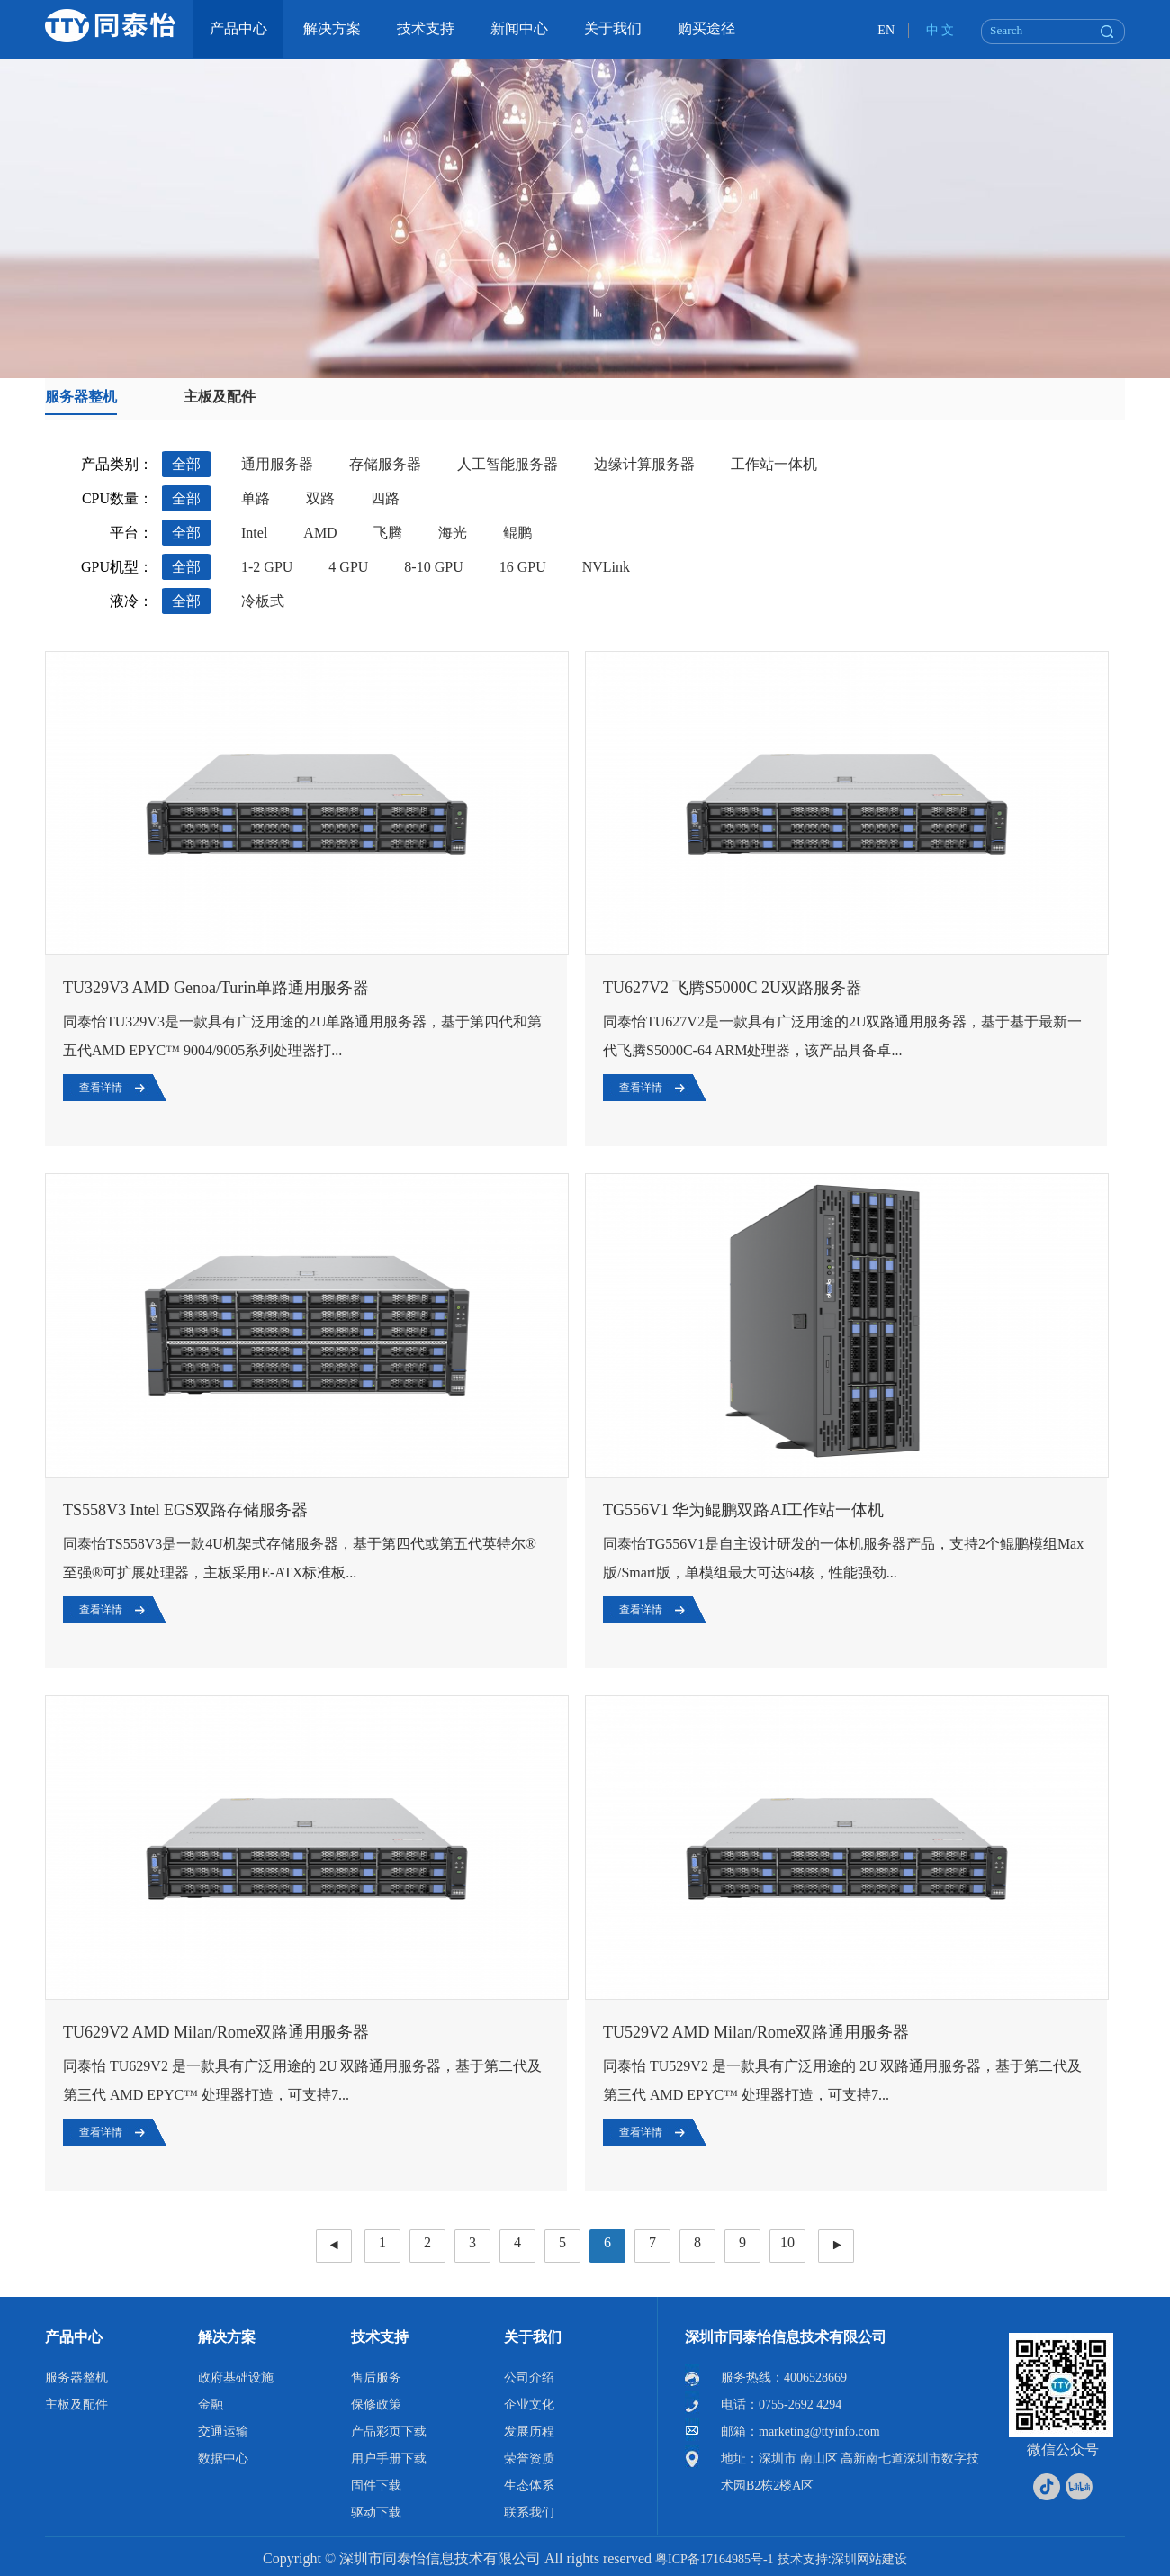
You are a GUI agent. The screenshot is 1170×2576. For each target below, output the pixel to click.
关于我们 (533, 2337)
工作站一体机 (774, 464)
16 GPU (523, 566)
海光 (452, 532)
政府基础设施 (236, 2377)
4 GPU (348, 566)
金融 (210, 2404)
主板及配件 (220, 396)
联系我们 (529, 2512)
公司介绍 (529, 2377)
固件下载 (376, 2485)
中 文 (940, 30)
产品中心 (74, 2337)
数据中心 (223, 2458)
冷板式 (262, 601)
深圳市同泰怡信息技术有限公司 (785, 2337)
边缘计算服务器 (644, 464)
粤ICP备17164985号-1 (714, 2559)
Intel (254, 532)
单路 (255, 498)
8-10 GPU (433, 566)
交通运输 (223, 2431)
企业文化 (529, 2404)
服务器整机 (81, 396)
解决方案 (227, 2337)
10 (787, 2242)
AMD (320, 532)
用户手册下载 (389, 2458)
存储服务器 (385, 464)
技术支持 (380, 2337)
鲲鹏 (517, 532)
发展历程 (529, 2431)
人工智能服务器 (507, 464)
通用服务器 (277, 464)
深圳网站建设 (869, 2559)
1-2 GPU (266, 566)
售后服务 (376, 2377)
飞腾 (388, 532)
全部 (186, 464)
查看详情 (100, 1087)
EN (886, 30)
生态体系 (529, 2485)
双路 (320, 498)
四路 (385, 498)
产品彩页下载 (389, 2431)
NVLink (606, 566)
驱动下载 (376, 2512)
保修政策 (376, 2404)
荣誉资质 (529, 2458)
